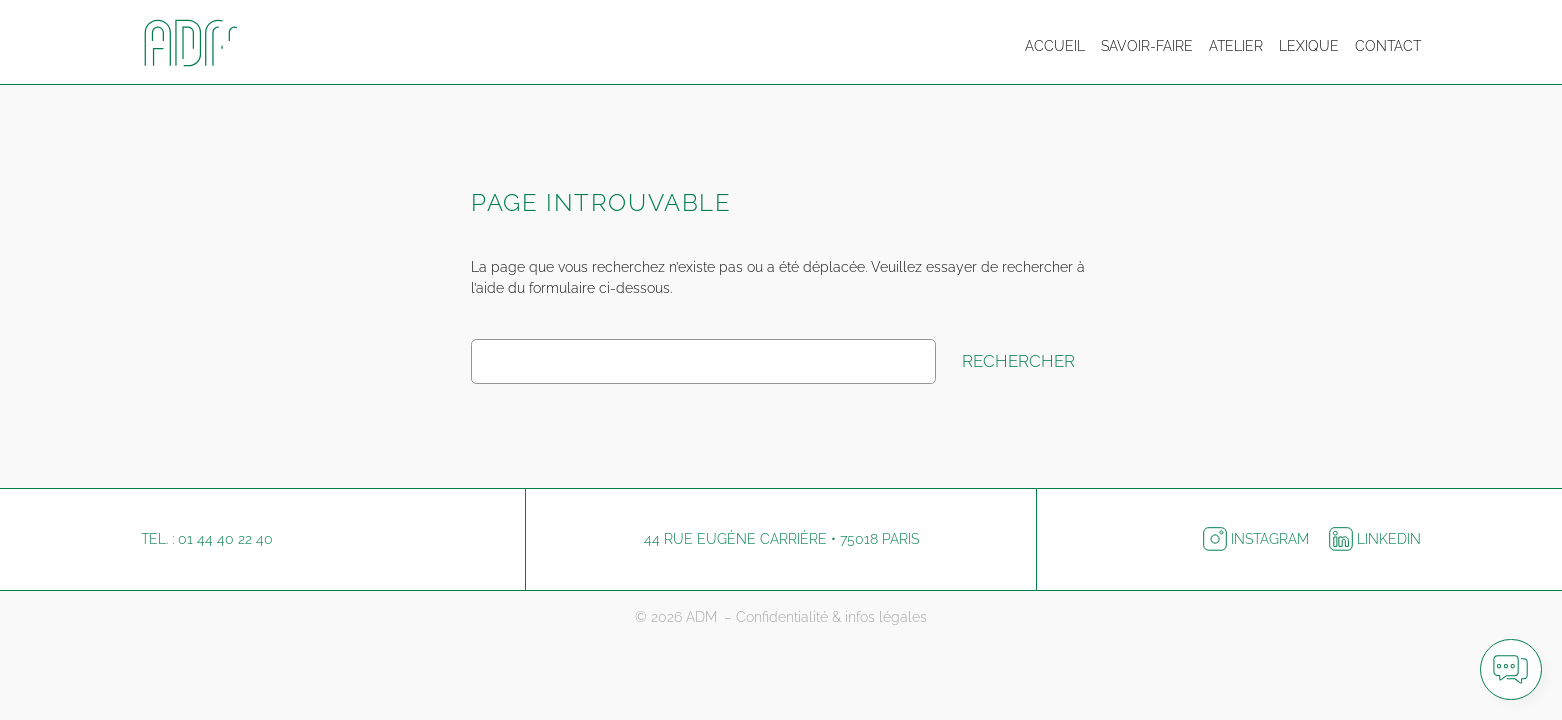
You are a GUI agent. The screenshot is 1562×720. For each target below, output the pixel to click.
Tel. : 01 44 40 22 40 (207, 539)
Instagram (1258, 539)
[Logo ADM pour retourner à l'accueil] (201, 46)
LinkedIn (1375, 539)
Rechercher (1018, 361)
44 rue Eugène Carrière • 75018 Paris (781, 539)
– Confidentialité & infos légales (825, 617)
